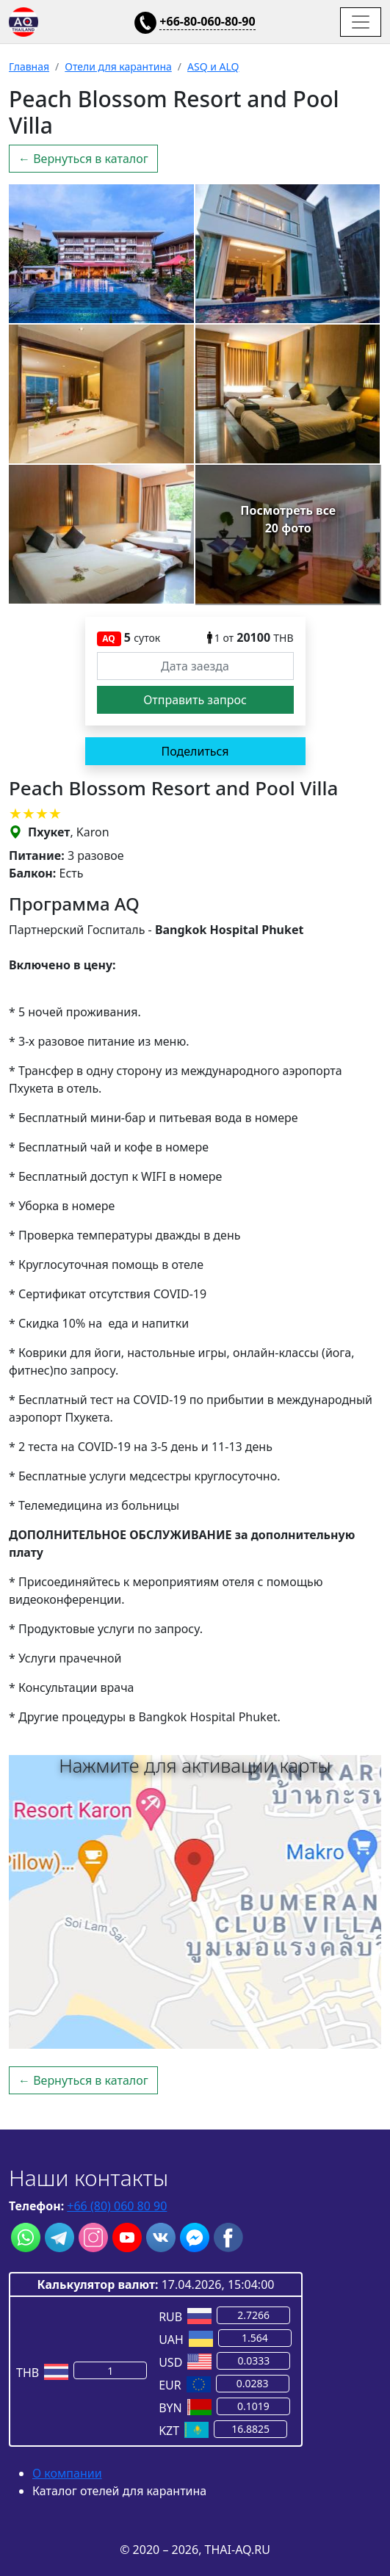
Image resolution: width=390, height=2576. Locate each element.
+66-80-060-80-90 (207, 21)
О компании (67, 2473)
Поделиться (194, 751)
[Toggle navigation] (360, 22)
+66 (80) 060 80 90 (117, 2206)
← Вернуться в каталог (83, 159)
